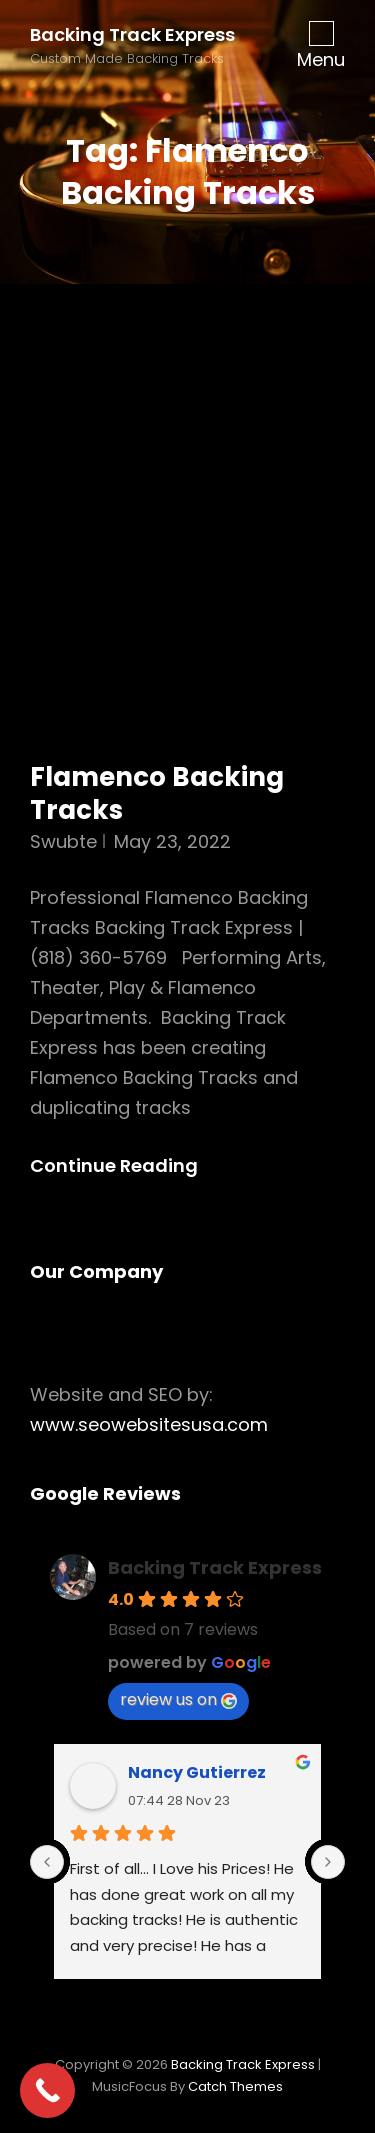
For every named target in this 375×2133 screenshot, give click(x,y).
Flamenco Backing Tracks (157, 794)
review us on (178, 1699)
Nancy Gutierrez (197, 1772)
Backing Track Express (132, 34)
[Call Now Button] (47, 2090)
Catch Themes (235, 2086)
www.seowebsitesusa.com (149, 1424)
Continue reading (130, 1166)
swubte (63, 841)
